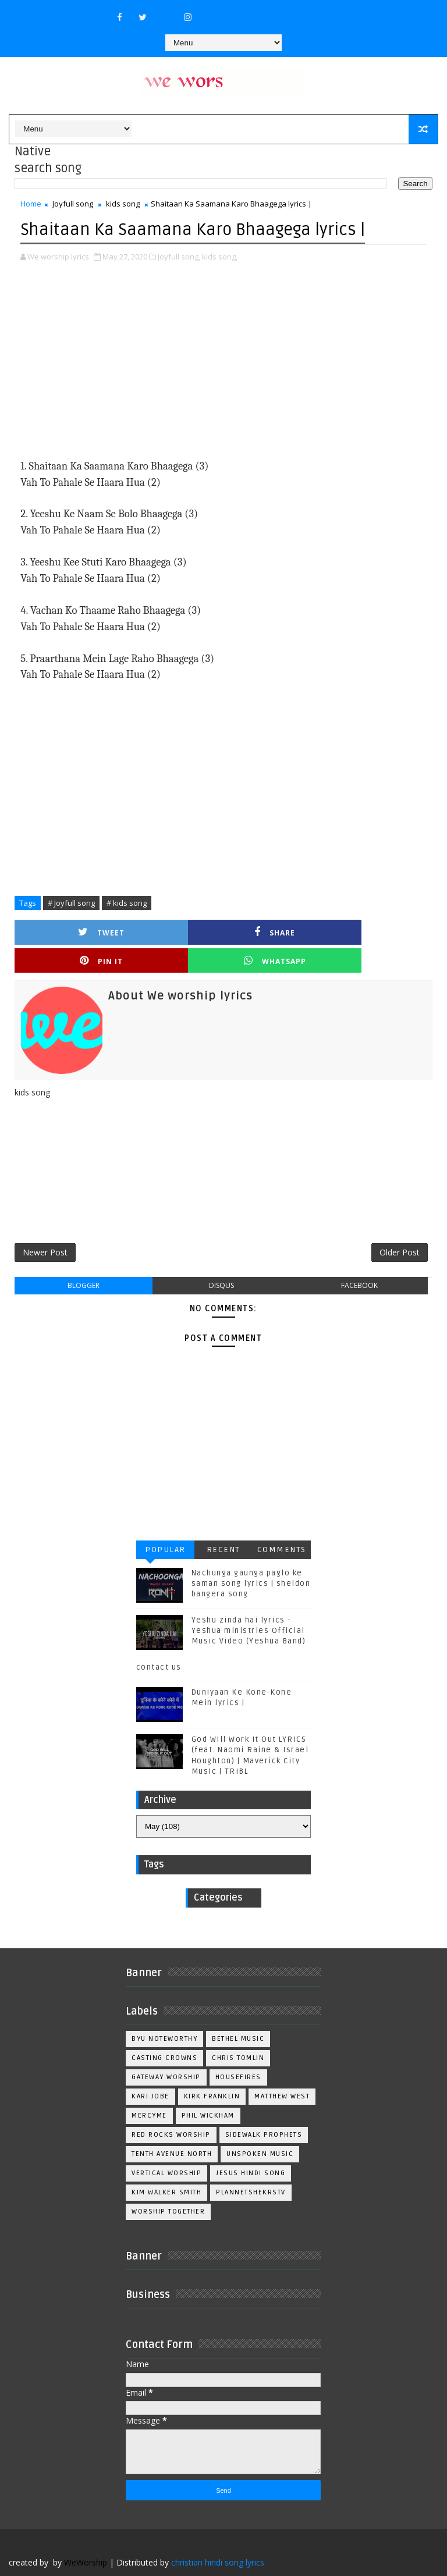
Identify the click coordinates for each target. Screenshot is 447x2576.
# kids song (127, 901)
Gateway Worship (166, 2053)
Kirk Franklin (212, 2072)
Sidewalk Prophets (264, 2111)
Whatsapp (380, 931)
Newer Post (45, 1226)
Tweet (67, 931)
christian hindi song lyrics (217, 2538)
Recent (223, 1526)
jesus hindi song (250, 2149)
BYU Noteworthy (164, 2015)
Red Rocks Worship (171, 2111)
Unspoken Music (259, 2130)
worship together (168, 2187)
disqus (221, 1261)
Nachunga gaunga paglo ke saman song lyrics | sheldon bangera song (251, 1560)
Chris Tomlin (238, 2034)
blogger (84, 1261)
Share (171, 931)
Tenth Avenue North (172, 2130)
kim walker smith (166, 2168)
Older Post (399, 1226)
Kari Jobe (150, 2072)
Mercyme (149, 2091)
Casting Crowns (164, 2034)
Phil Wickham (208, 2091)
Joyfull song (72, 203)
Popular (165, 1526)
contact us (159, 1643)
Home (30, 203)
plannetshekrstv (251, 2168)
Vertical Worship (166, 2149)
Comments (281, 1526)
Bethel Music (238, 2015)
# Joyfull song (71, 901)
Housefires (238, 2053)
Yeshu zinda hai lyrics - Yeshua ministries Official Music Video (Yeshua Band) (248, 1607)
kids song (123, 203)
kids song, (219, 255)
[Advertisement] (223, 360)
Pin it (275, 931)
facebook (359, 1261)
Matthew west (282, 2072)
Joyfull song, (179, 255)
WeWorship (85, 2538)
